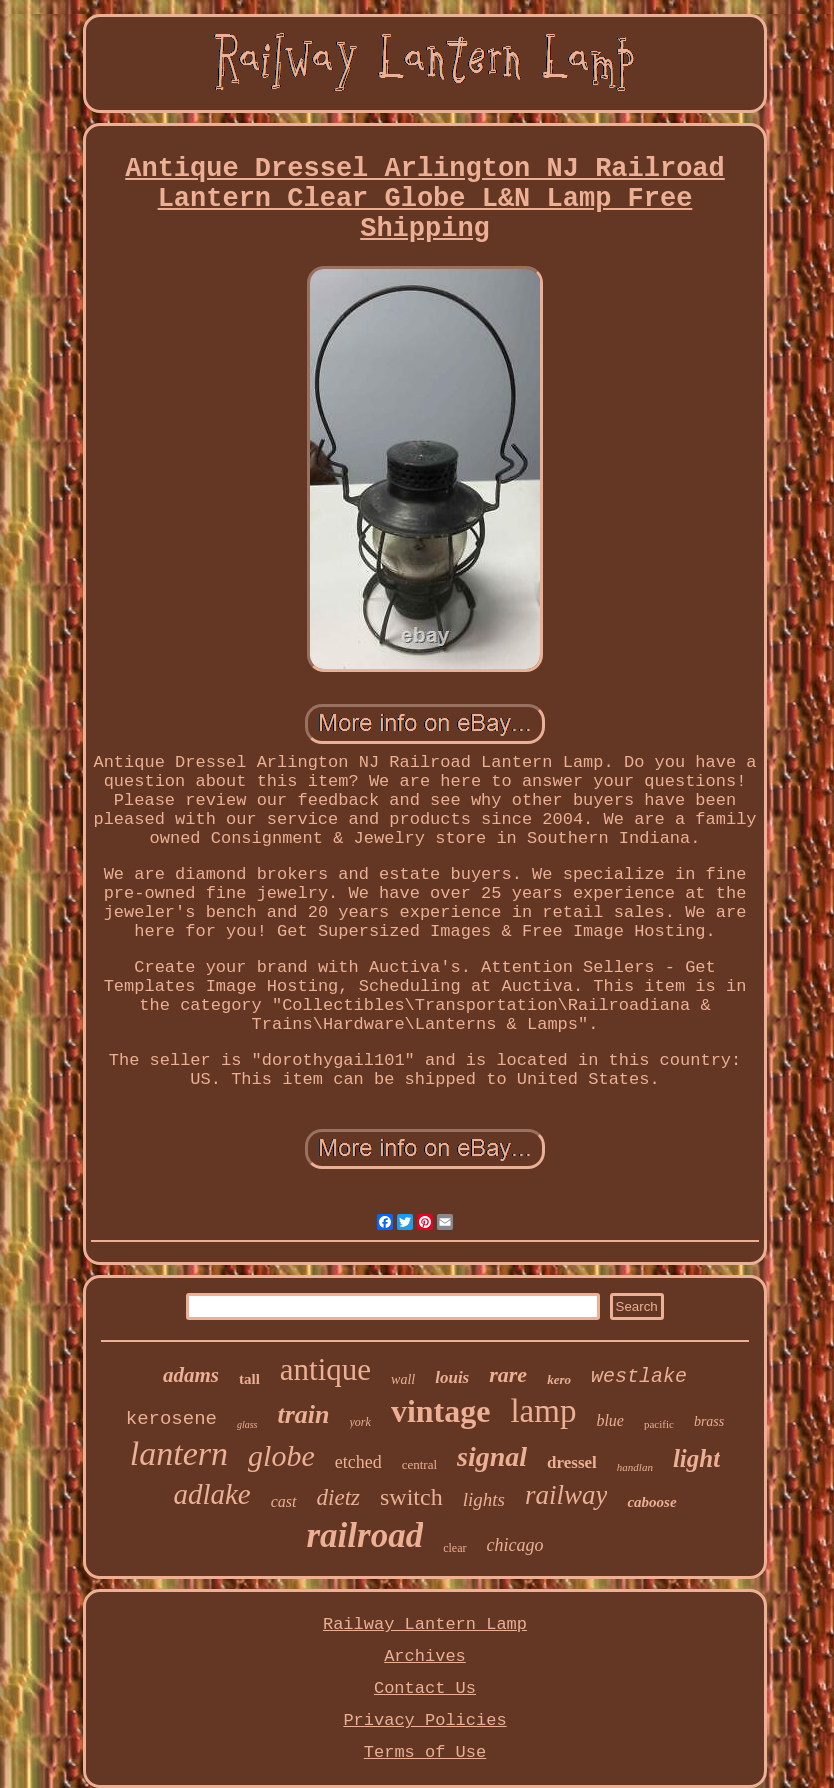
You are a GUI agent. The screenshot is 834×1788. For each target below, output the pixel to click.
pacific (659, 1424)
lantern (179, 1453)
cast (284, 1501)
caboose (651, 1502)
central (419, 1464)
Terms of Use (425, 1752)
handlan (635, 1467)
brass (709, 1421)
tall (249, 1379)
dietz (338, 1497)
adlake (211, 1494)
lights (484, 1499)
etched (358, 1462)
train (304, 1414)
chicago (515, 1545)
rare (508, 1374)
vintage (441, 1411)
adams (191, 1375)
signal (492, 1456)
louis (452, 1377)
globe (281, 1455)
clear (454, 1548)
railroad (365, 1535)
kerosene (171, 1419)
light (696, 1458)
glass (247, 1424)
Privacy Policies (424, 1720)
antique (325, 1369)
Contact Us (425, 1688)
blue (610, 1420)
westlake (639, 1376)
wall (403, 1379)
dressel (572, 1462)
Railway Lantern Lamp (425, 1624)
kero (559, 1379)
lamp (543, 1411)
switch (411, 1497)
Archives (425, 1656)
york (360, 1422)
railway (566, 1495)
